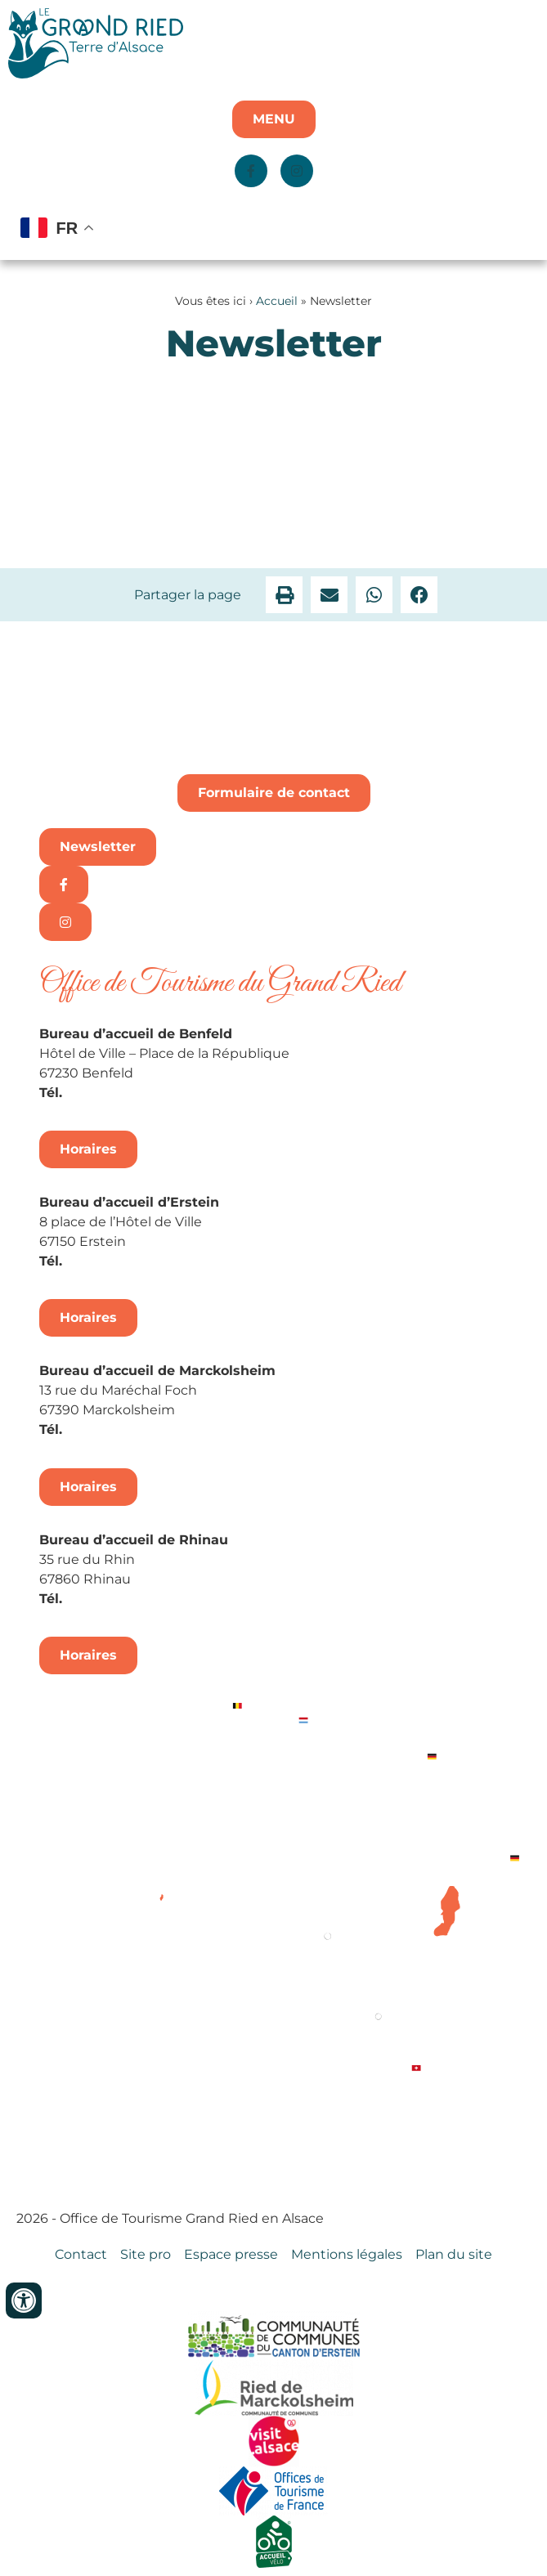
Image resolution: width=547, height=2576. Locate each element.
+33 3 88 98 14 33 (123, 1261)
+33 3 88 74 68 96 (125, 1598)
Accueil (277, 300)
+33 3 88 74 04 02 (126, 1092)
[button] (284, 594)
